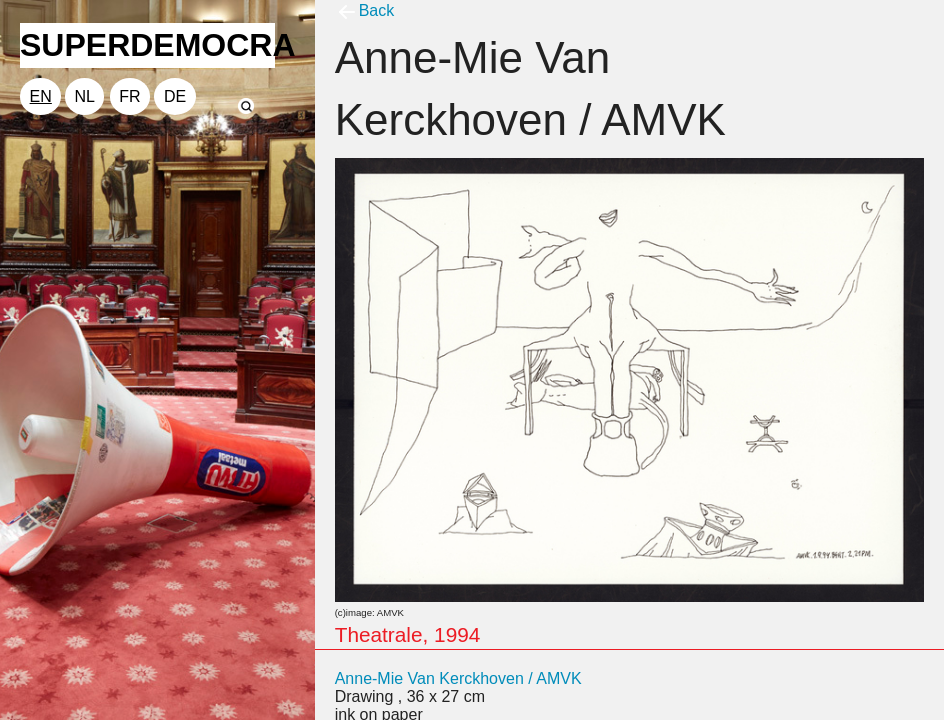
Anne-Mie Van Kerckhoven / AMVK (458, 678)
